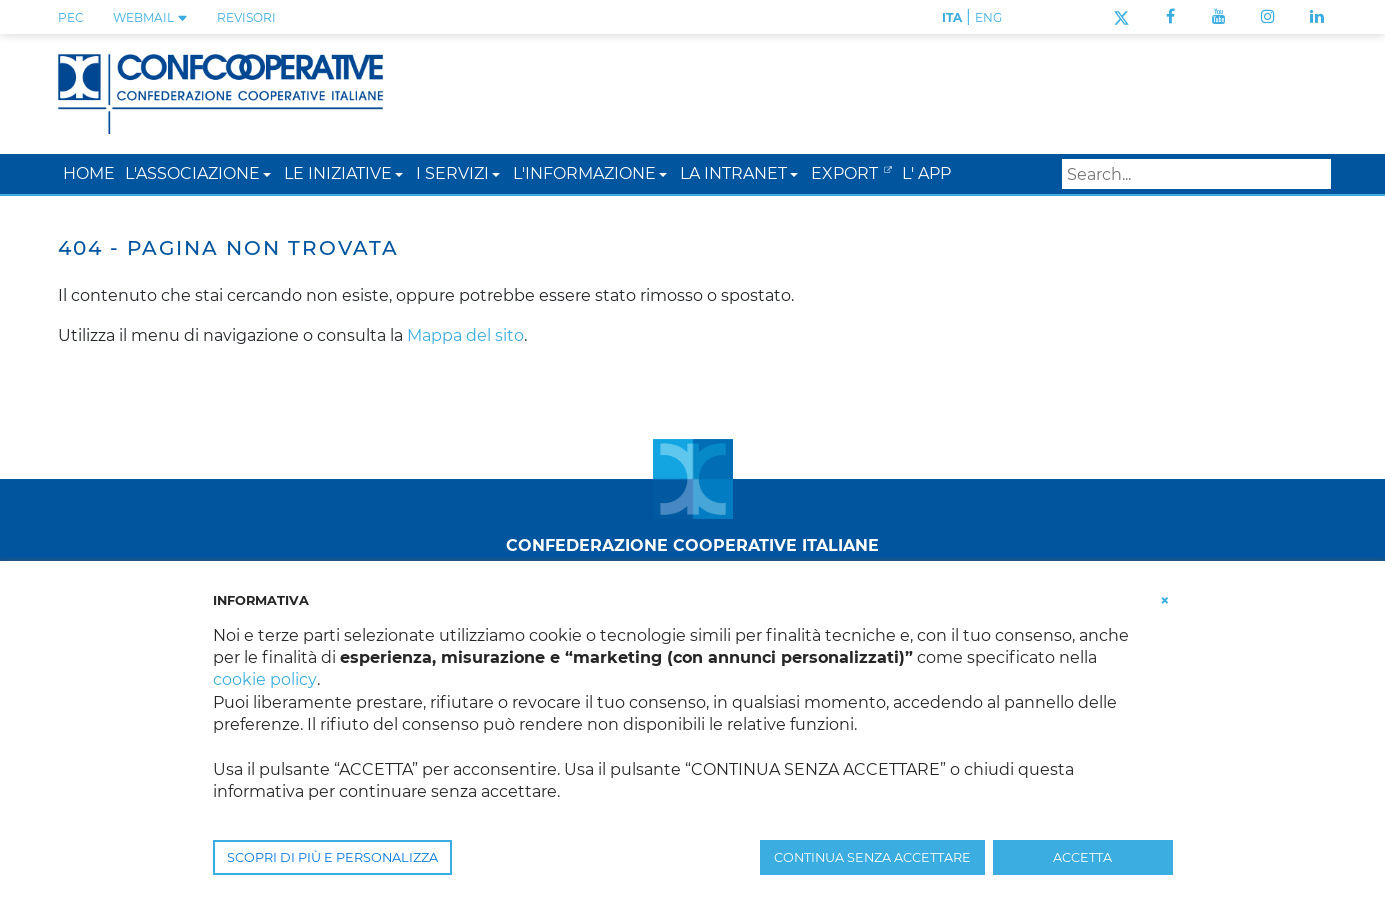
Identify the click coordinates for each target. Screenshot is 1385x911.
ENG (988, 17)
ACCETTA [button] (1082, 857)
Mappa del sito (465, 335)
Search (1312, 174)
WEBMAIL (150, 17)
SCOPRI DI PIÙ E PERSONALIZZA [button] (332, 857)
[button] (267, 173)
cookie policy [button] (264, 679)
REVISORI (246, 17)
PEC (71, 17)
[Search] (1196, 174)
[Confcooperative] (221, 92)
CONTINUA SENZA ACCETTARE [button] (872, 857)
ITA (952, 17)
